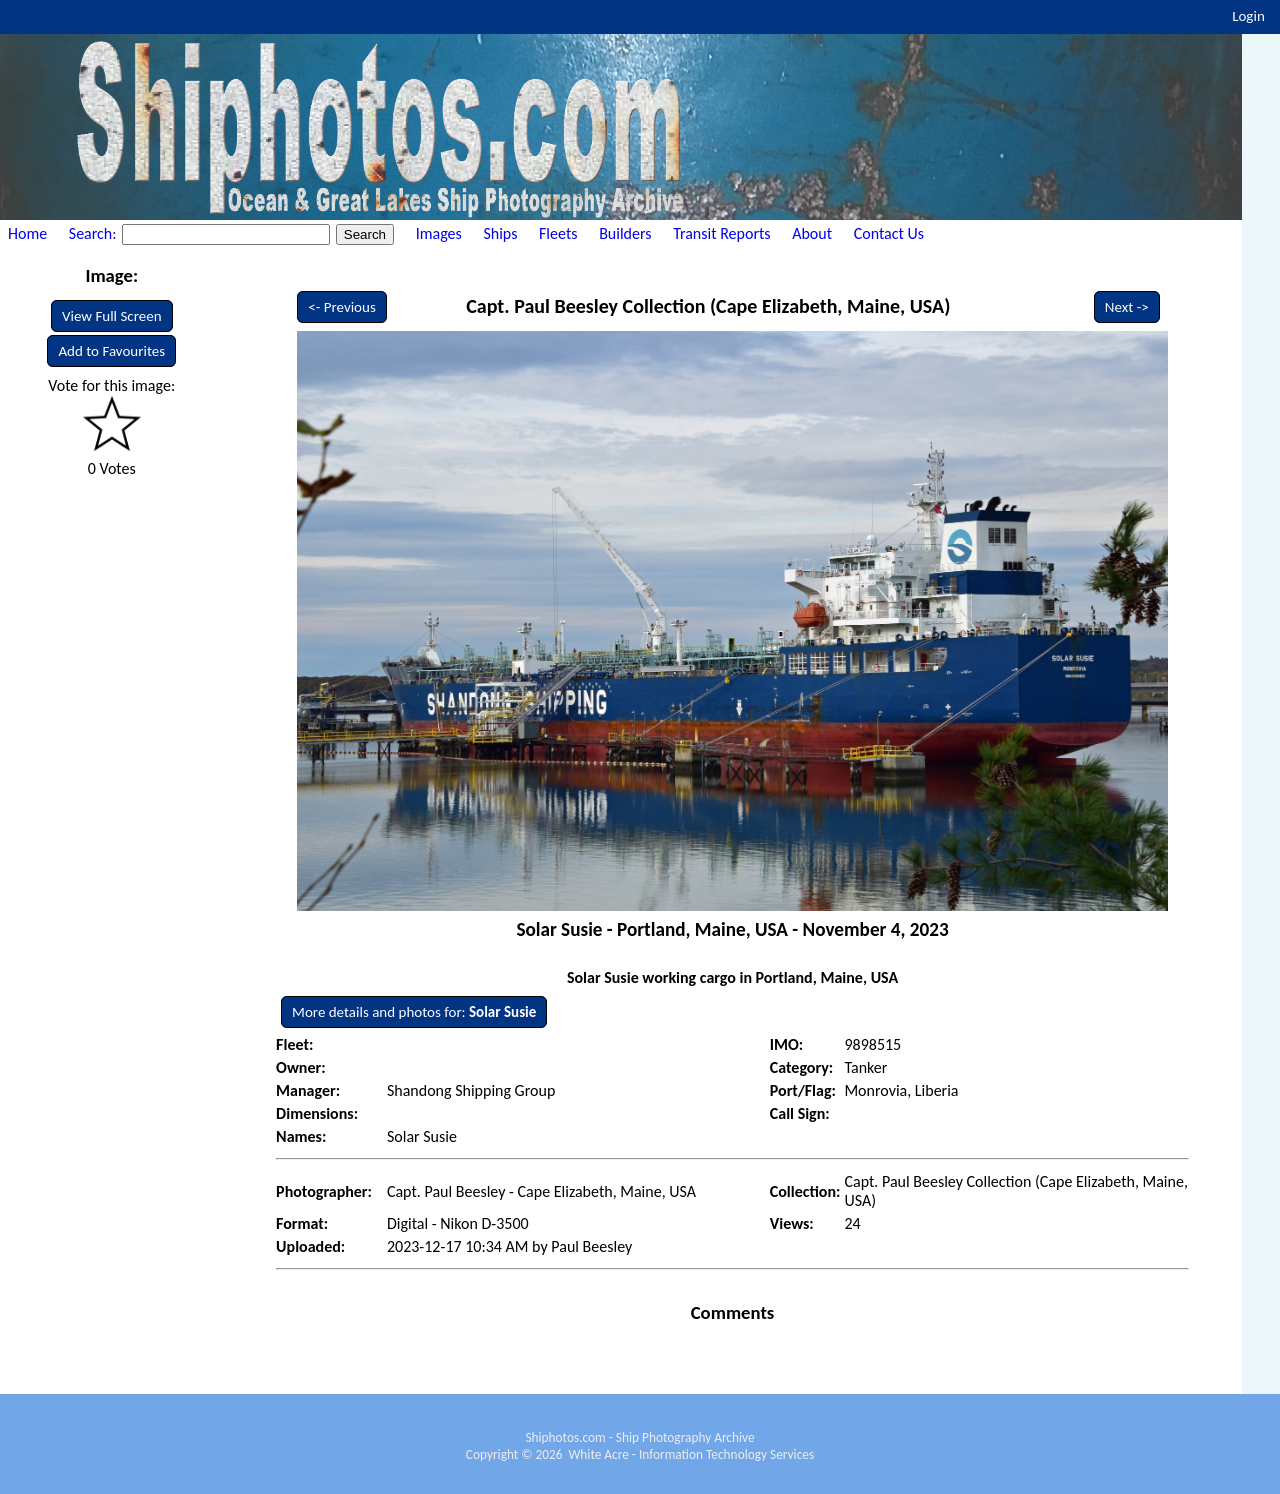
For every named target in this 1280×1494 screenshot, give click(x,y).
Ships (500, 233)
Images (439, 233)
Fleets (558, 233)
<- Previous (342, 307)
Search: (94, 233)
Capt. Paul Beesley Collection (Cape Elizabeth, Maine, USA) (708, 306)
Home (27, 233)
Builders (625, 233)
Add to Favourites (111, 351)
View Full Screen (112, 316)
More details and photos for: (414, 1012)
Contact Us (889, 233)
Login (1248, 16)
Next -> (1127, 307)
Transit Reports (721, 233)
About (812, 233)
